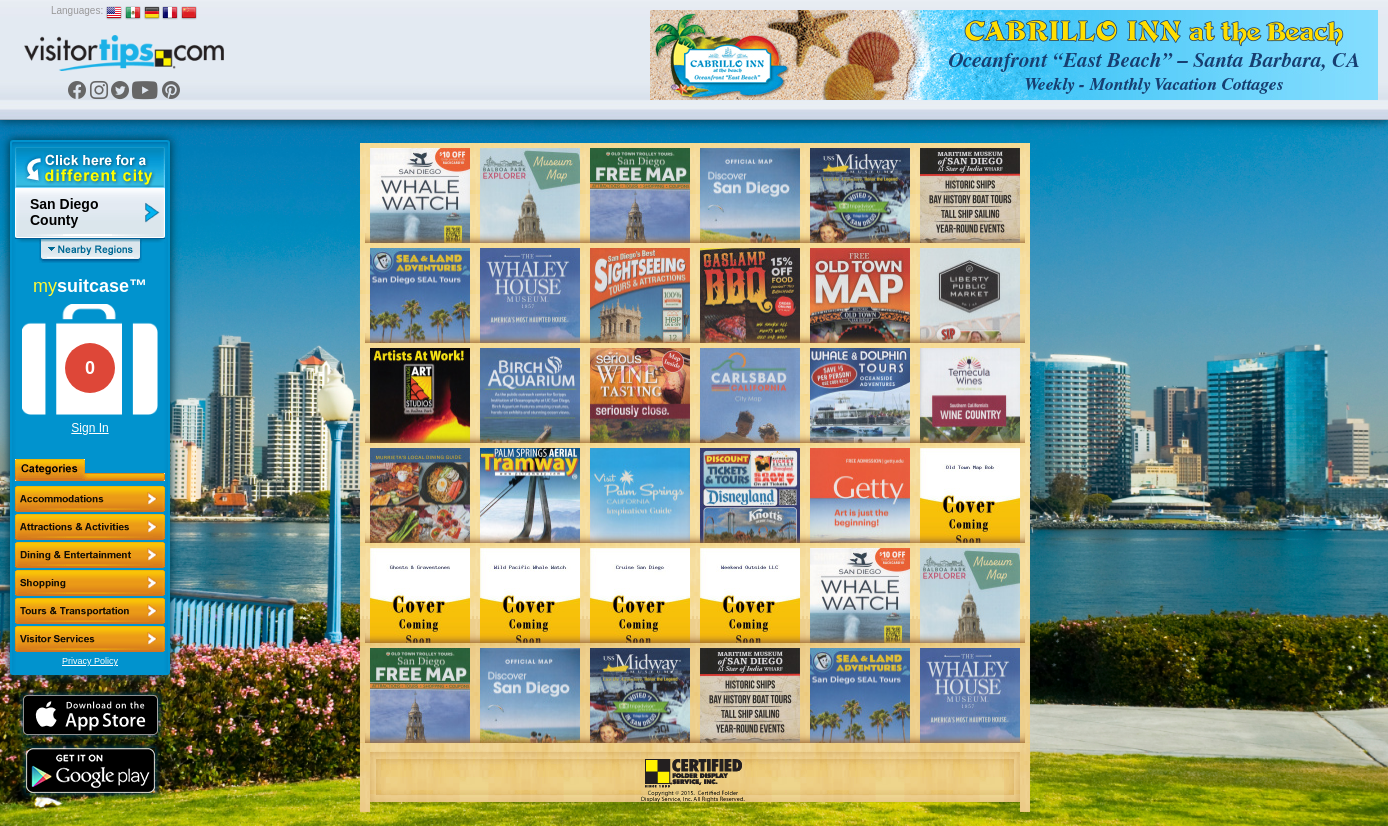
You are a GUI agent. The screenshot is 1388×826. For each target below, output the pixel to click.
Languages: (77, 10)
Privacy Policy (90, 661)
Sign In (89, 428)
